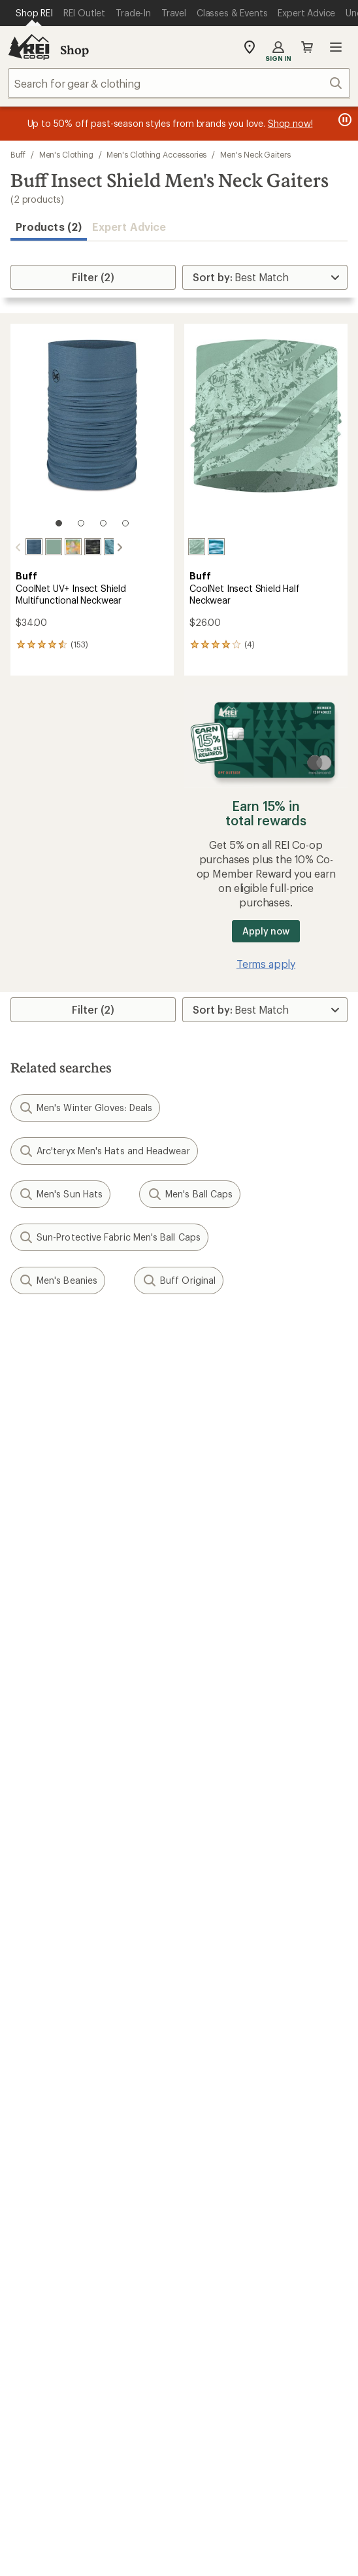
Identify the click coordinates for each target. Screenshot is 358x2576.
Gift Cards (34, 1885)
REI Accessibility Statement (179, 2501)
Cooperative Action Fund (244, 2078)
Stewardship (214, 2137)
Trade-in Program (51, 2001)
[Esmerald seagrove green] (62, 546)
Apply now (265, 929)
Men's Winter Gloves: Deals (85, 1106)
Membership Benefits (62, 1808)
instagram (99, 2296)
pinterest (194, 2296)
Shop (74, 50)
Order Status (215, 1749)
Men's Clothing (66, 154)
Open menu (336, 47)
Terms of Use (73, 2447)
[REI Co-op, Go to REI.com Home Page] (29, 47)
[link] (92, 431)
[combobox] (179, 83)
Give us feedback (146, 1338)
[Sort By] (265, 277)
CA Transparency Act (171, 2484)
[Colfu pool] (101, 546)
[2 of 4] (81, 523)
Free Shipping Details (234, 1885)
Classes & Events (224, 1962)
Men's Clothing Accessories (156, 154)
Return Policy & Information (250, 1768)
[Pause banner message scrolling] (343, 120)
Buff (17, 154)
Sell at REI (33, 2098)
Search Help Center (57, 2195)
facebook (162, 2296)
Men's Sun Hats (60, 1193)
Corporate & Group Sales (70, 2137)
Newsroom (210, 2098)
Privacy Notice (283, 2447)
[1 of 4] (59, 523)
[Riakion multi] (81, 546)
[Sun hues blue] (216, 546)
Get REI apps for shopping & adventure (179, 2333)
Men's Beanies (57, 1279)
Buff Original (179, 1279)
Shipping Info (217, 1808)
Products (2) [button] (49, 226)
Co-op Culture (44, 2078)
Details (192, 1402)
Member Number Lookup (72, 1942)
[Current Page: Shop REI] (34, 13)
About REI (208, 2059)
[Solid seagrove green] (42, 546)
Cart (307, 47)
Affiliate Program (50, 2118)
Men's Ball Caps (190, 1193)
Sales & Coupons (225, 1865)
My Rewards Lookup (59, 1768)
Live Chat (32, 2234)
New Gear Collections (62, 1962)
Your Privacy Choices (178, 2448)
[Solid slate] (22, 546)
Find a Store (38, 2214)
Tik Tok (131, 2296)
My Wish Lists (42, 1788)
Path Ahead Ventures (234, 2001)
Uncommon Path (224, 1982)
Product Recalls (71, 2484)
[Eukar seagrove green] (196, 546)
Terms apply (265, 962)
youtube (226, 2296)
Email (21, 1429)
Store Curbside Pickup (238, 1788)
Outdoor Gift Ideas (55, 1865)
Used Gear (35, 1982)
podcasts (258, 2296)
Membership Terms (279, 2484)
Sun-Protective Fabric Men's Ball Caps (109, 1236)
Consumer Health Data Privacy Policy (240, 2467)
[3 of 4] (103, 523)
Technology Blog (225, 2118)
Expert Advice (129, 226)
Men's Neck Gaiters (255, 154)
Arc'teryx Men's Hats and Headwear (104, 1150)
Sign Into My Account (62, 1749)
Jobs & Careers (46, 2059)
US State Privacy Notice (90, 2467)
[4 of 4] (125, 523)
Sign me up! (179, 1492)
